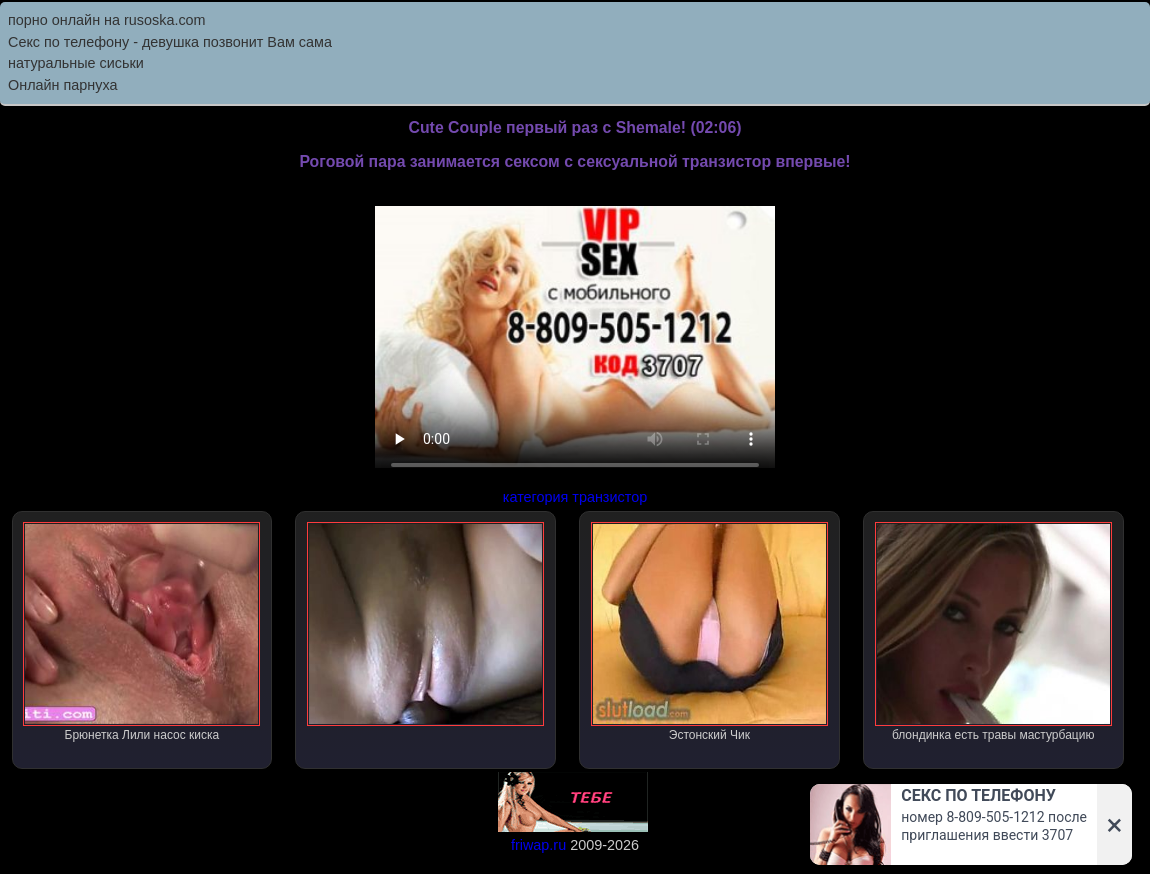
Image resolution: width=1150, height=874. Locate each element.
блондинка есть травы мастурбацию (993, 632)
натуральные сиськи (76, 63)
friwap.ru (538, 845)
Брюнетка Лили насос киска (141, 632)
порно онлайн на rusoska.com (107, 20)
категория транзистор (575, 497)
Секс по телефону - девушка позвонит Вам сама (170, 42)
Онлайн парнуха (63, 85)
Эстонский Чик (709, 632)
